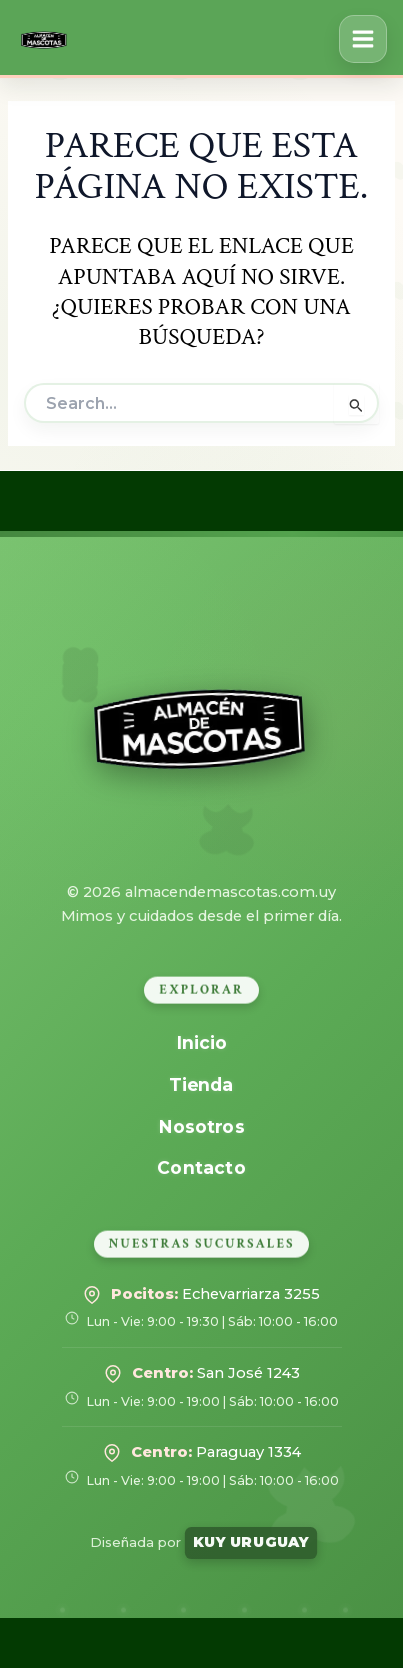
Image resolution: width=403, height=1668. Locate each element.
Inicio (201, 1042)
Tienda (202, 1084)
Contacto (202, 1167)
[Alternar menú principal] (363, 39)
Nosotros (201, 1125)
